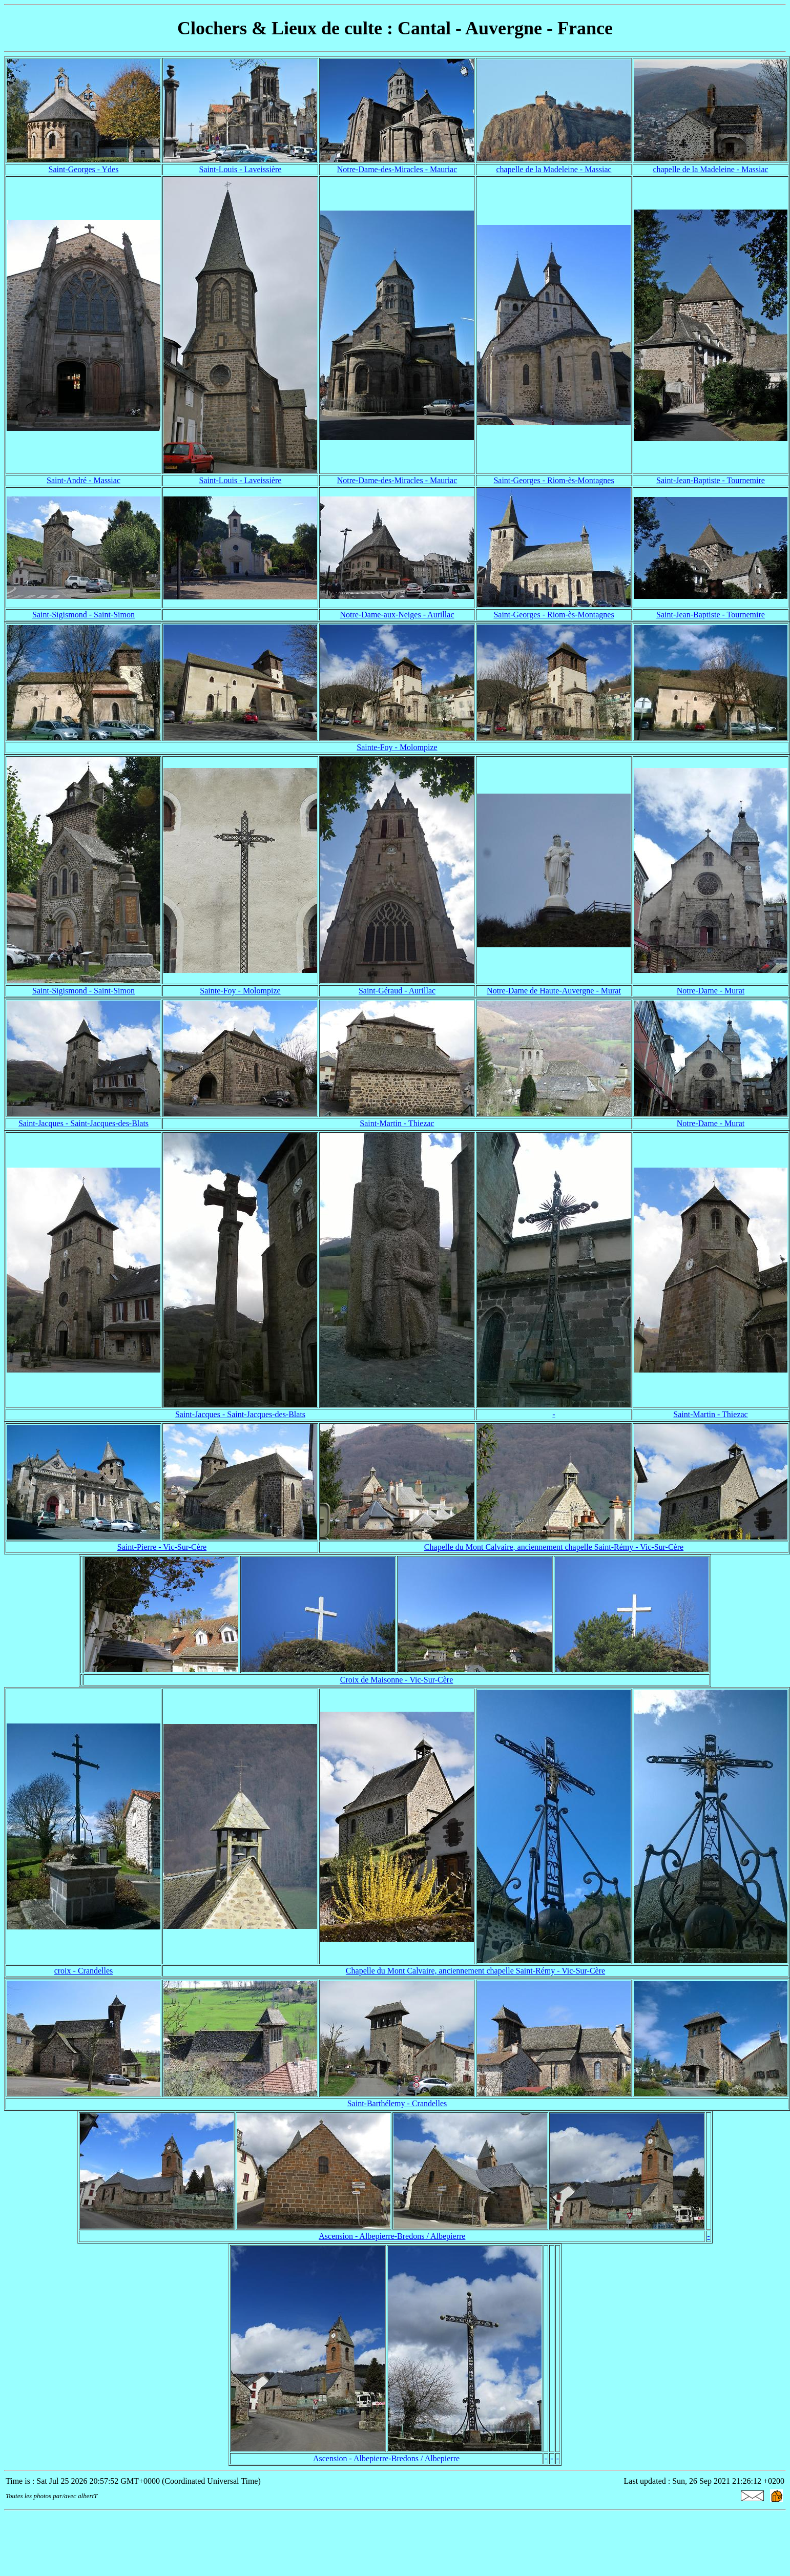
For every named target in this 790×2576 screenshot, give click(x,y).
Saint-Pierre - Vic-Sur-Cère (161, 1547)
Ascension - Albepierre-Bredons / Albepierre (392, 2236)
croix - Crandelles (83, 1970)
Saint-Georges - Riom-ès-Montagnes (553, 480)
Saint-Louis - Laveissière (240, 169)
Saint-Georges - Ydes (84, 169)
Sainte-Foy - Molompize (397, 747)
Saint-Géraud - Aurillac (397, 990)
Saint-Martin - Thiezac (397, 1123)
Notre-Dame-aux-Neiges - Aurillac (397, 614)
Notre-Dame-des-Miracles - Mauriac (397, 169)
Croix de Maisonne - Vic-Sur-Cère (396, 1679)
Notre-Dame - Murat (710, 990)
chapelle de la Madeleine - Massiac (553, 169)
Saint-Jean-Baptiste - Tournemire (710, 480)
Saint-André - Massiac (83, 480)
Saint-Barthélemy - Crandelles (397, 2103)
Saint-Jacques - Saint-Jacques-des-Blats (83, 1123)
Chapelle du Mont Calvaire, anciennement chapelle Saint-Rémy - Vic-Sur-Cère (553, 1547)
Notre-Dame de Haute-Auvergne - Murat (554, 990)
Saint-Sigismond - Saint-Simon (83, 614)
